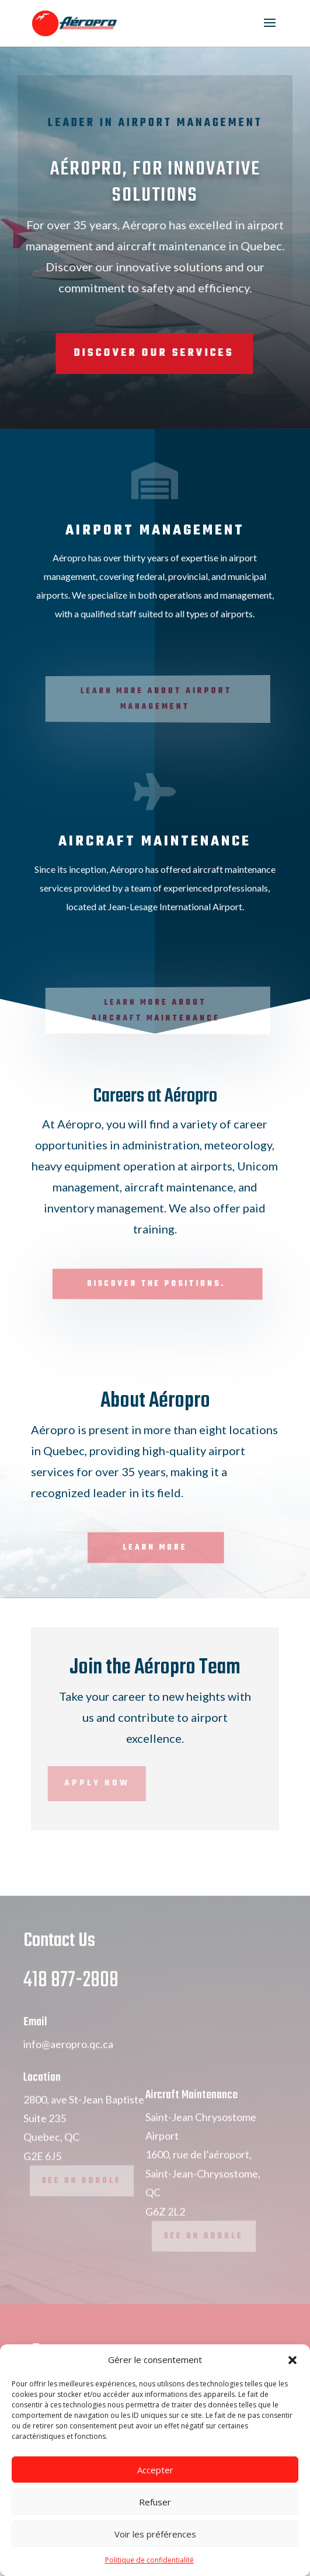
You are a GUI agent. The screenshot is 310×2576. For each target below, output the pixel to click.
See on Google (82, 2204)
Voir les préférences (155, 2534)
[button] (292, 2360)
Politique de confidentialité (149, 2560)
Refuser (155, 2502)
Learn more (155, 1547)
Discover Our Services (117, 353)
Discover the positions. (157, 1284)
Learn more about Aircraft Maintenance (157, 1010)
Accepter (155, 2470)
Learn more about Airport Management (158, 699)
